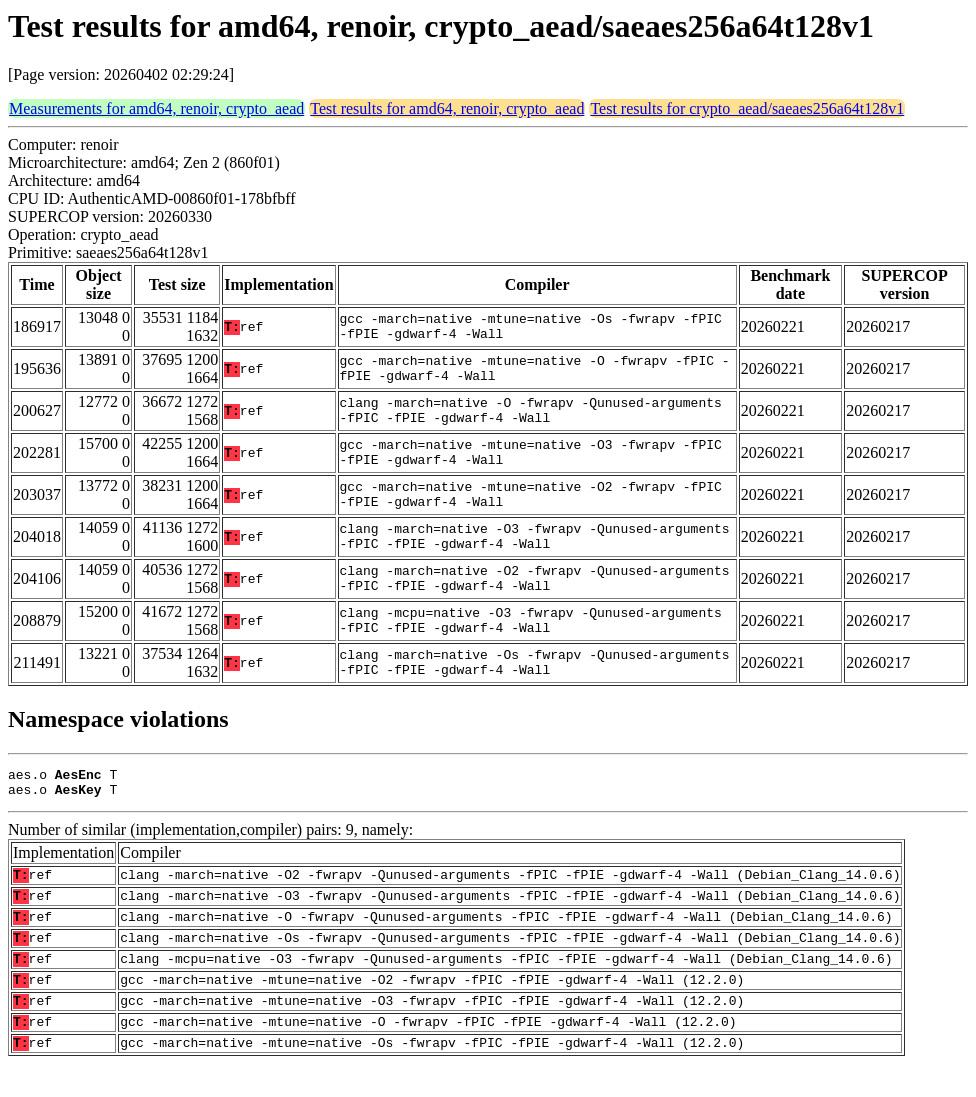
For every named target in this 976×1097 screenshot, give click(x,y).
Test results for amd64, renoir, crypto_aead (447, 108)
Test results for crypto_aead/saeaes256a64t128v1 (747, 108)
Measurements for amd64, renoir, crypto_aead (156, 108)
